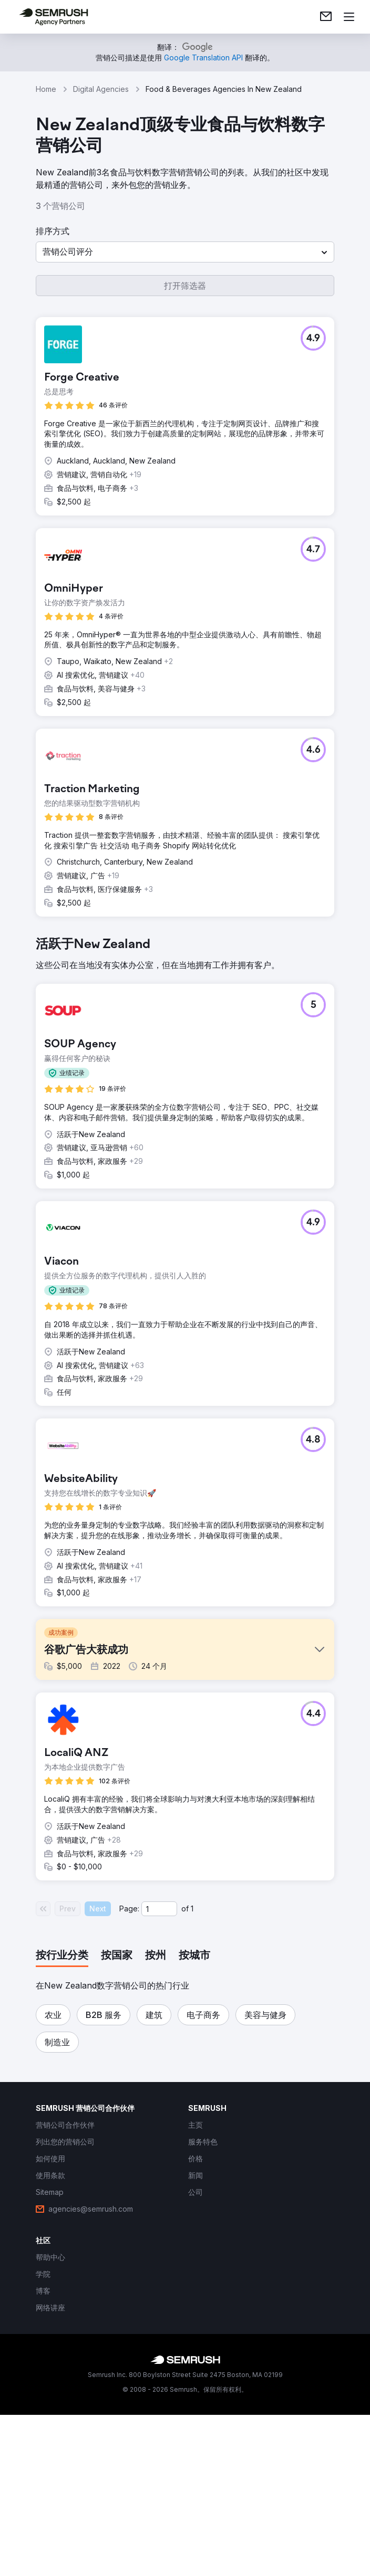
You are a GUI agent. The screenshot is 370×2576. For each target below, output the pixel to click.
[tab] (62, 2117)
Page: (129, 2069)
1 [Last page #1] (192, 2069)
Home (46, 89)
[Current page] (159, 2070)
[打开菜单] (349, 16)
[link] (326, 17)
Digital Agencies (101, 89)
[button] (185, 251)
